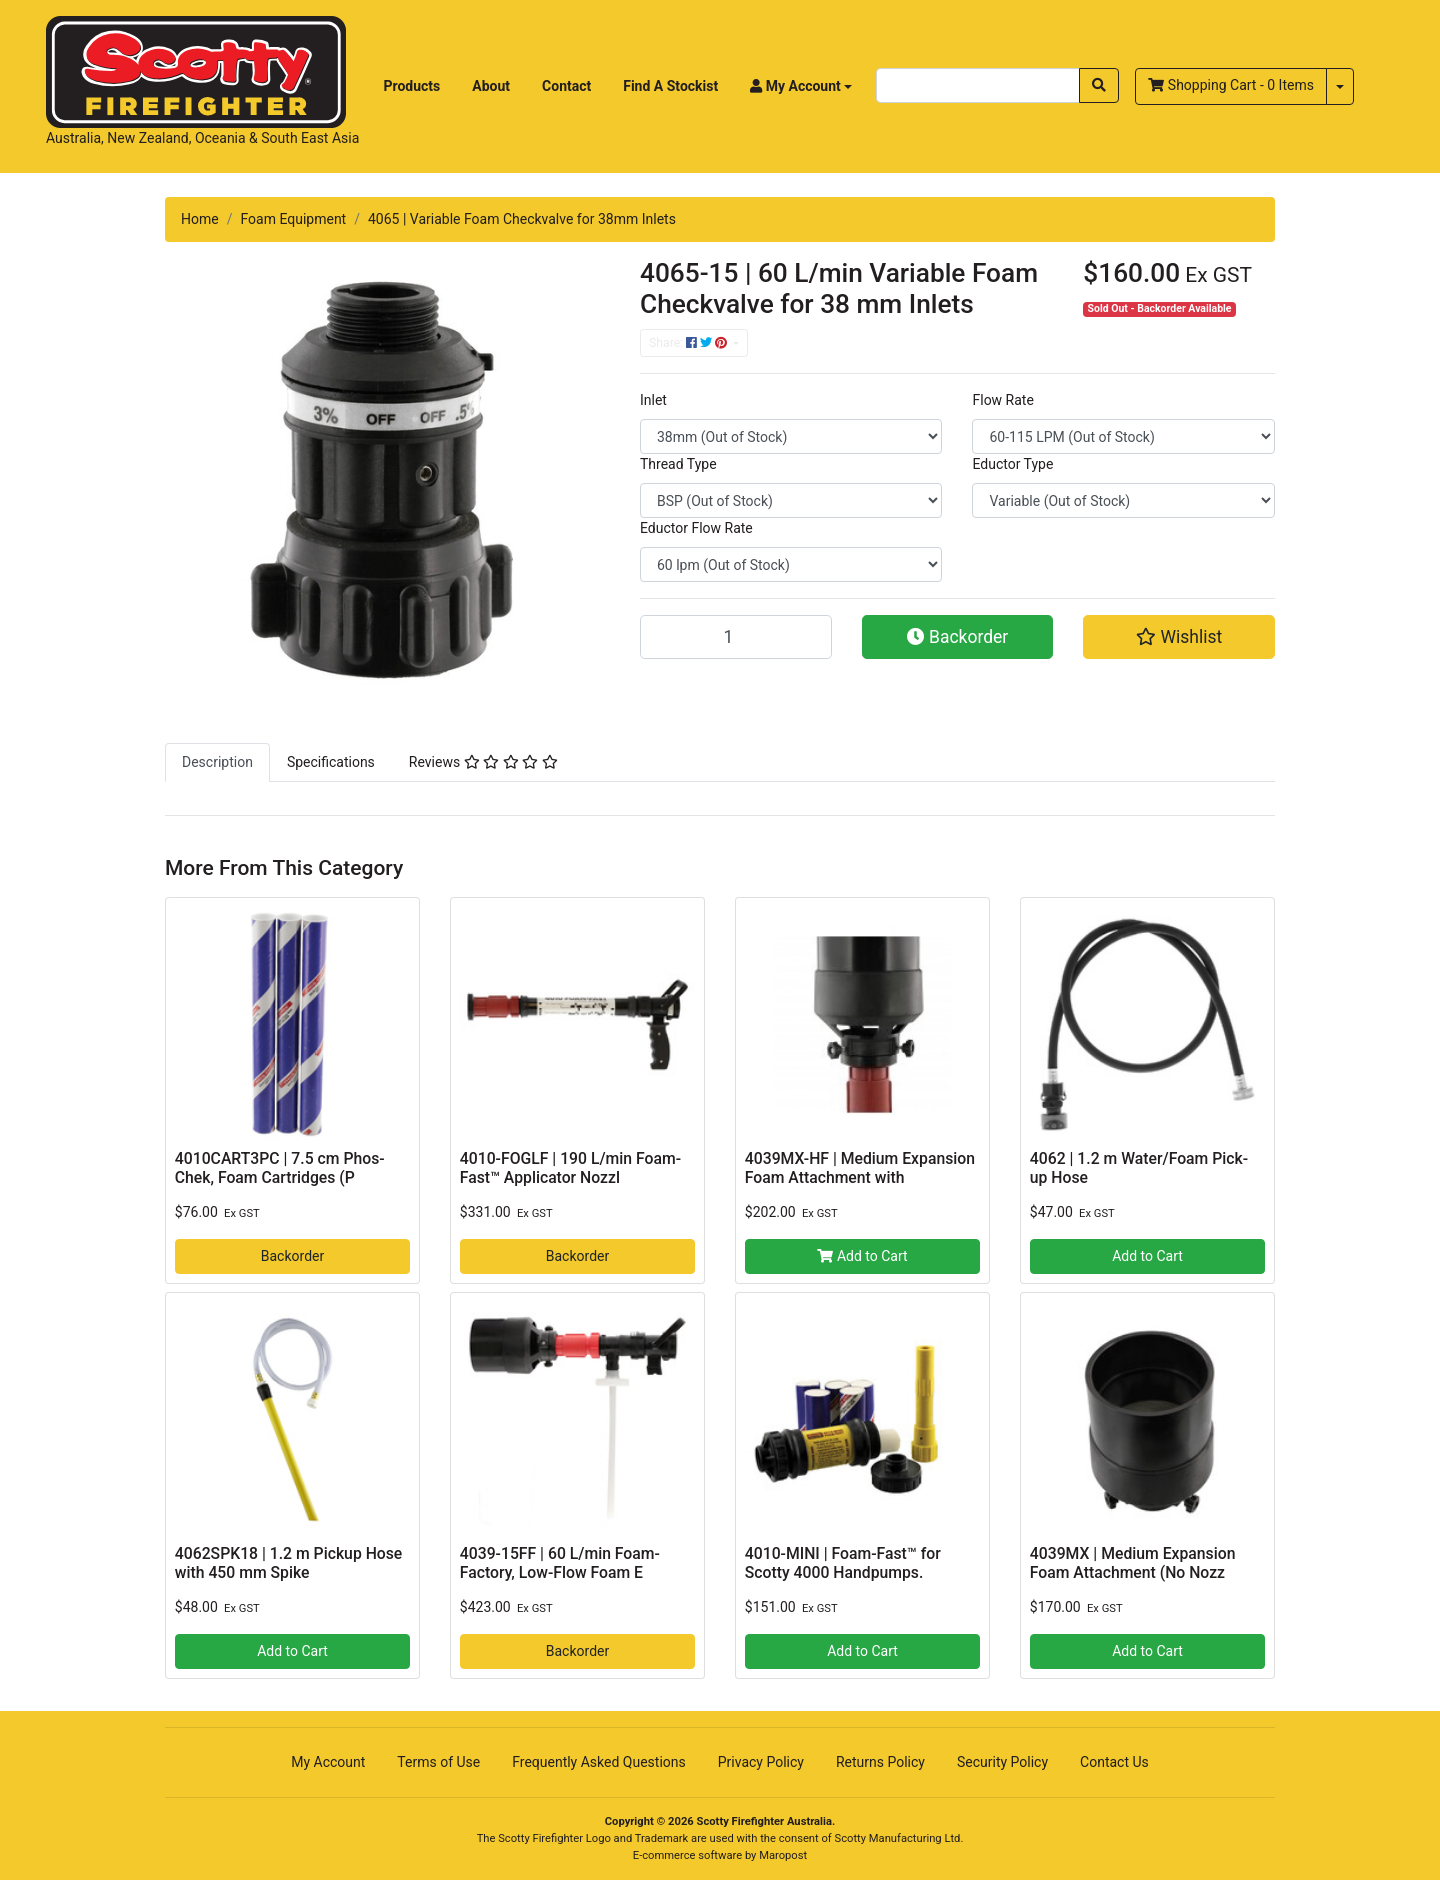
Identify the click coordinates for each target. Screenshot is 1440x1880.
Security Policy (1002, 1762)
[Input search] (978, 85)
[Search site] (1099, 85)
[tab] (217, 762)
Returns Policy (880, 1762)
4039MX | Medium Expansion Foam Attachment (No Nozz (1133, 1563)
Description (217, 762)
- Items (1231, 85)
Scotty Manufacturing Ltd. (899, 1838)
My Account (328, 1762)
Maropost (783, 1855)
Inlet (653, 400)
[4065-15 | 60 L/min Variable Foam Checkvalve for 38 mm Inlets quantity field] (736, 637)
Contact (566, 86)
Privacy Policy (761, 1762)
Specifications (331, 762)
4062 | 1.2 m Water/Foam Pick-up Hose (1139, 1168)
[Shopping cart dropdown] (1340, 86)
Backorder (958, 637)
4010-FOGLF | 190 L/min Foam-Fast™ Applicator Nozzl (570, 1168)
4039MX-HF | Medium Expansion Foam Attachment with (860, 1168)
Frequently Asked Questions (599, 1762)
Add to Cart (862, 1256)
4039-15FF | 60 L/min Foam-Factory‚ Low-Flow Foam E (560, 1563)
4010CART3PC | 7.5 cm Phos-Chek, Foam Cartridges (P (280, 1168)
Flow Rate (1002, 400)
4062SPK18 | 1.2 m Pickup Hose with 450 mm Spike (289, 1563)
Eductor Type (1012, 464)
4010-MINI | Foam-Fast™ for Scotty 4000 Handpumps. (843, 1563)
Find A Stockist (670, 86)
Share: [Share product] (689, 343)
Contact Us (1114, 1762)
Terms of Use (438, 1762)
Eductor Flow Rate (696, 528)
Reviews (483, 762)
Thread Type (678, 464)
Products (412, 86)
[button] (801, 86)
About (491, 86)
